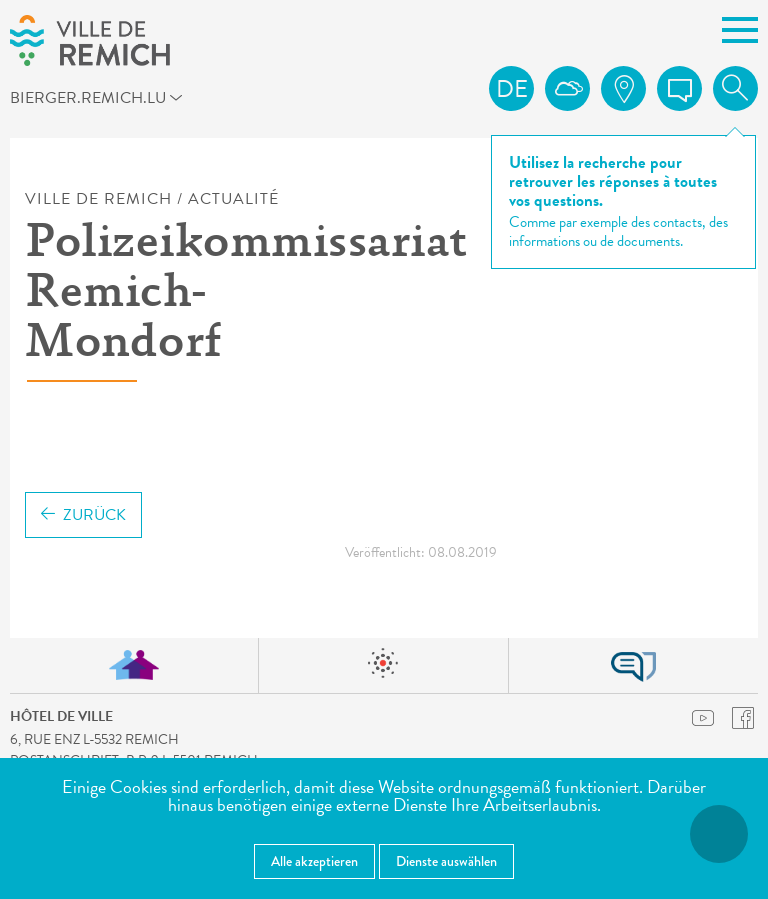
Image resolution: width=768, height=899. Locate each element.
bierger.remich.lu (103, 101)
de (512, 89)
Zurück (83, 515)
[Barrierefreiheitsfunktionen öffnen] (719, 834)
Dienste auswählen (446, 861)
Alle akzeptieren (314, 861)
